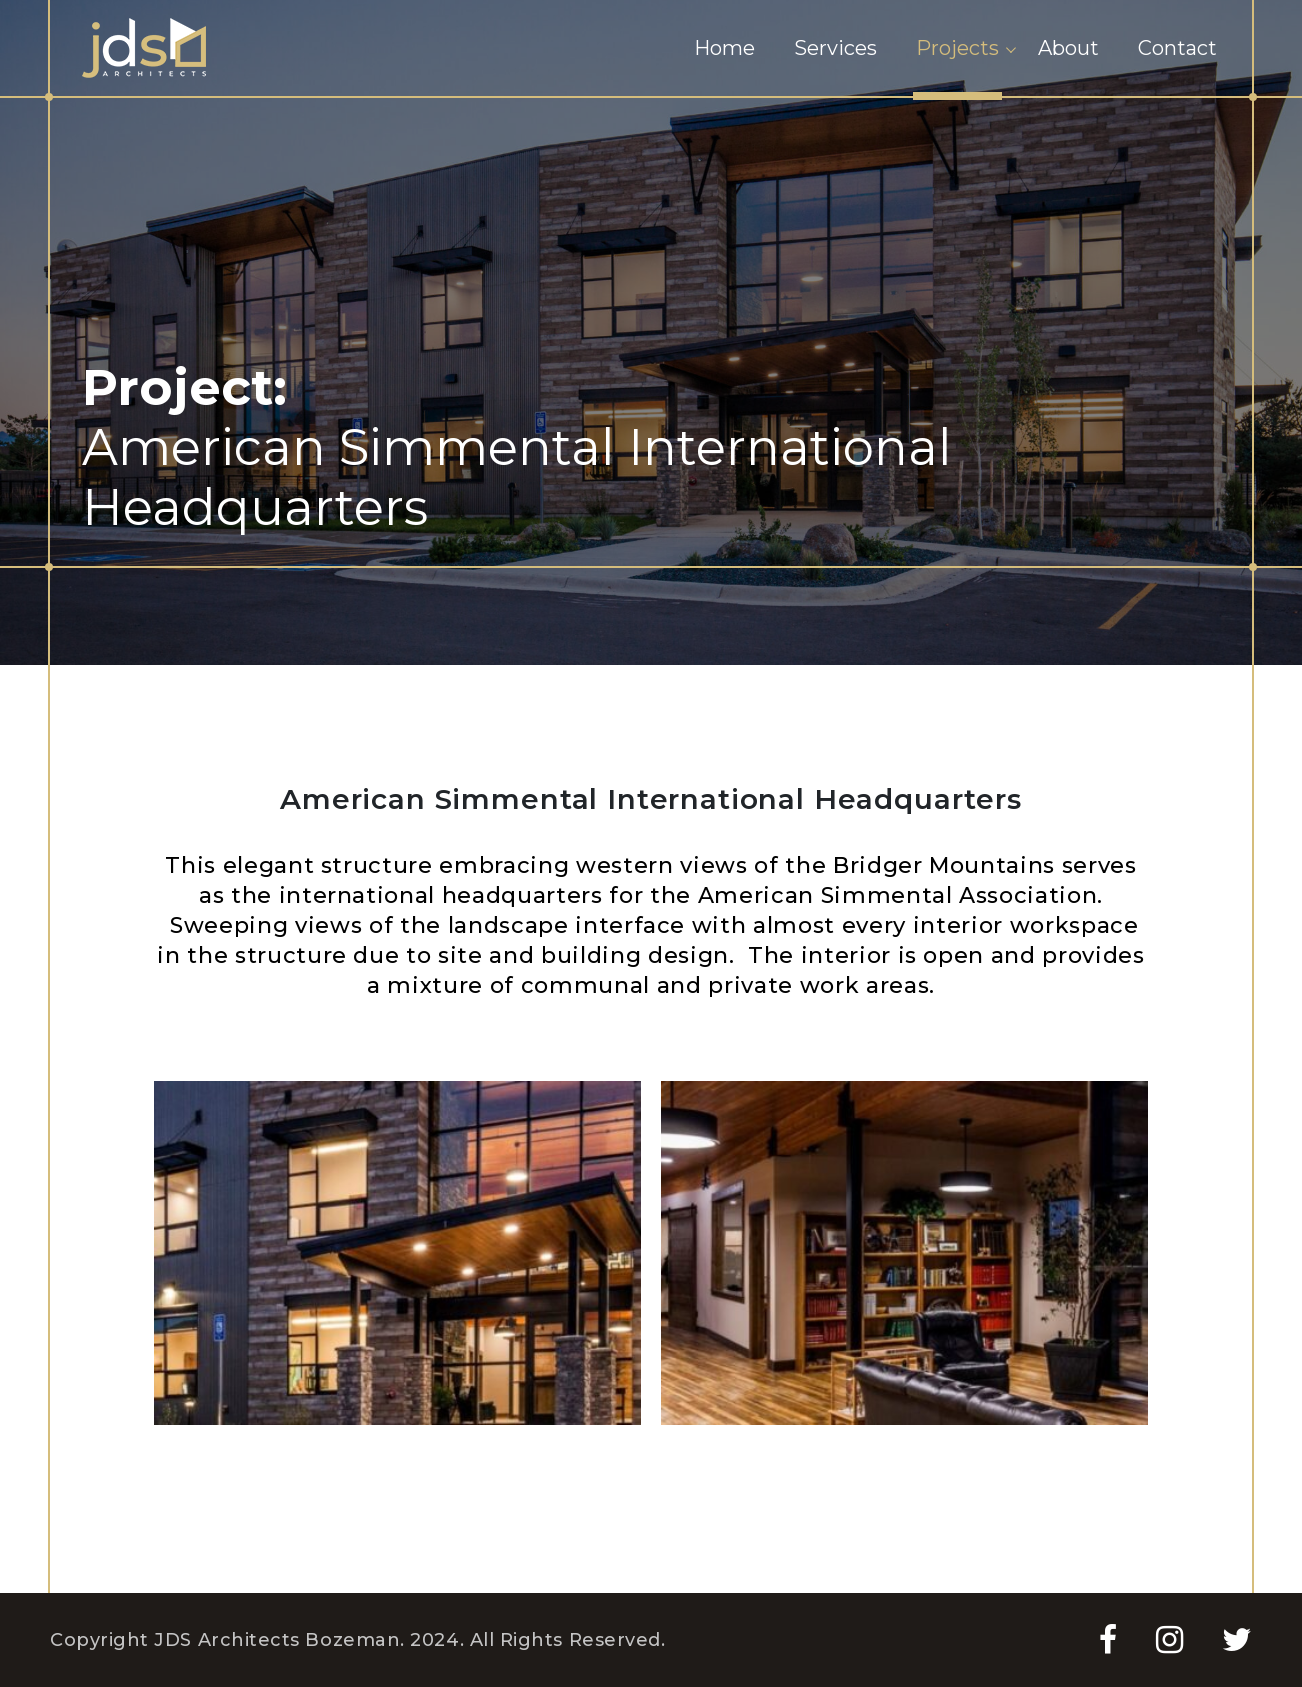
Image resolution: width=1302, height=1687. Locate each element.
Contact (1177, 48)
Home (724, 48)
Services (835, 48)
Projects (957, 48)
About (1068, 48)
